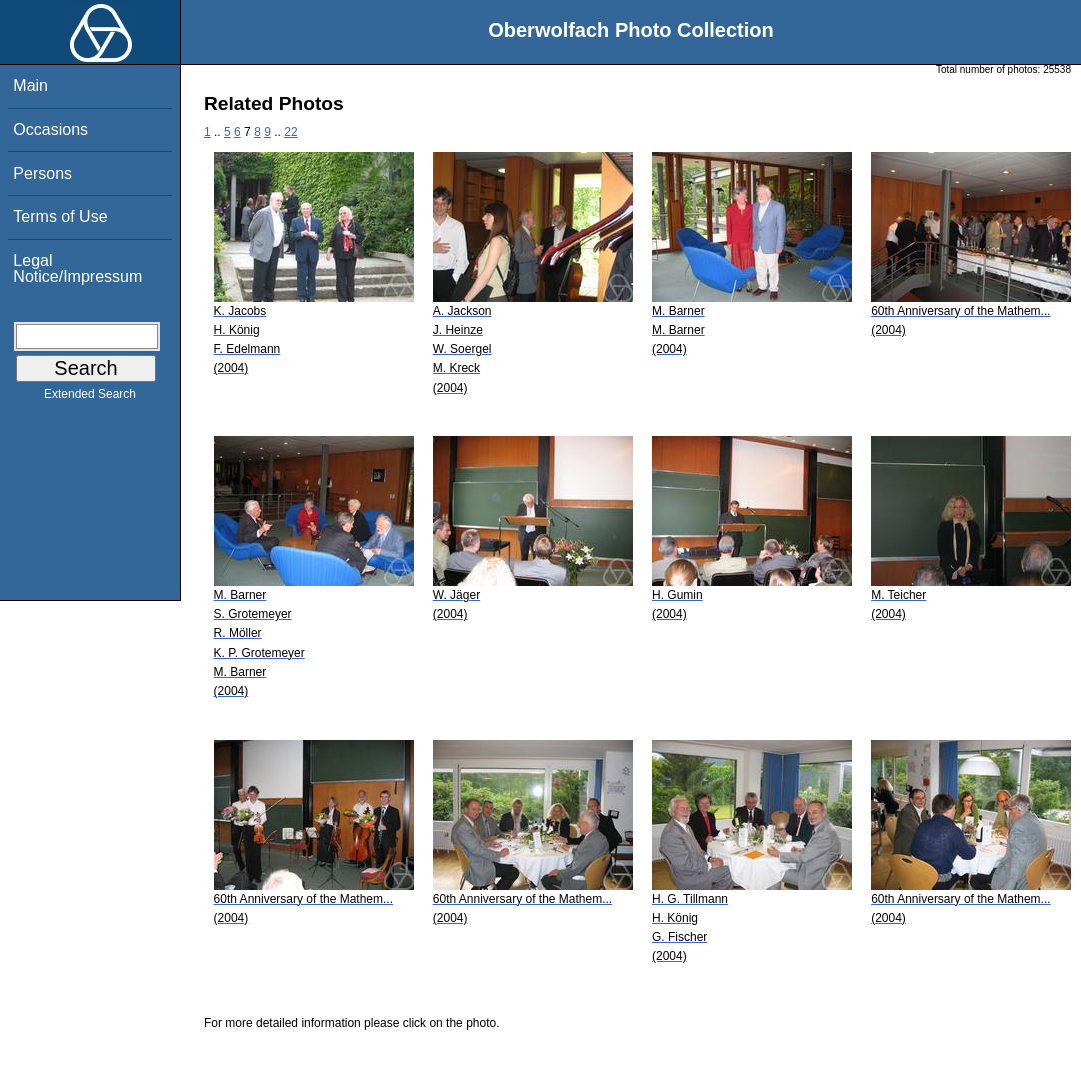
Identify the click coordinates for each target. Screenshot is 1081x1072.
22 (290, 132)
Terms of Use (60, 216)
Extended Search (90, 398)
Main (30, 85)
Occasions (50, 129)
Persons (42, 173)
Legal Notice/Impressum (77, 268)
